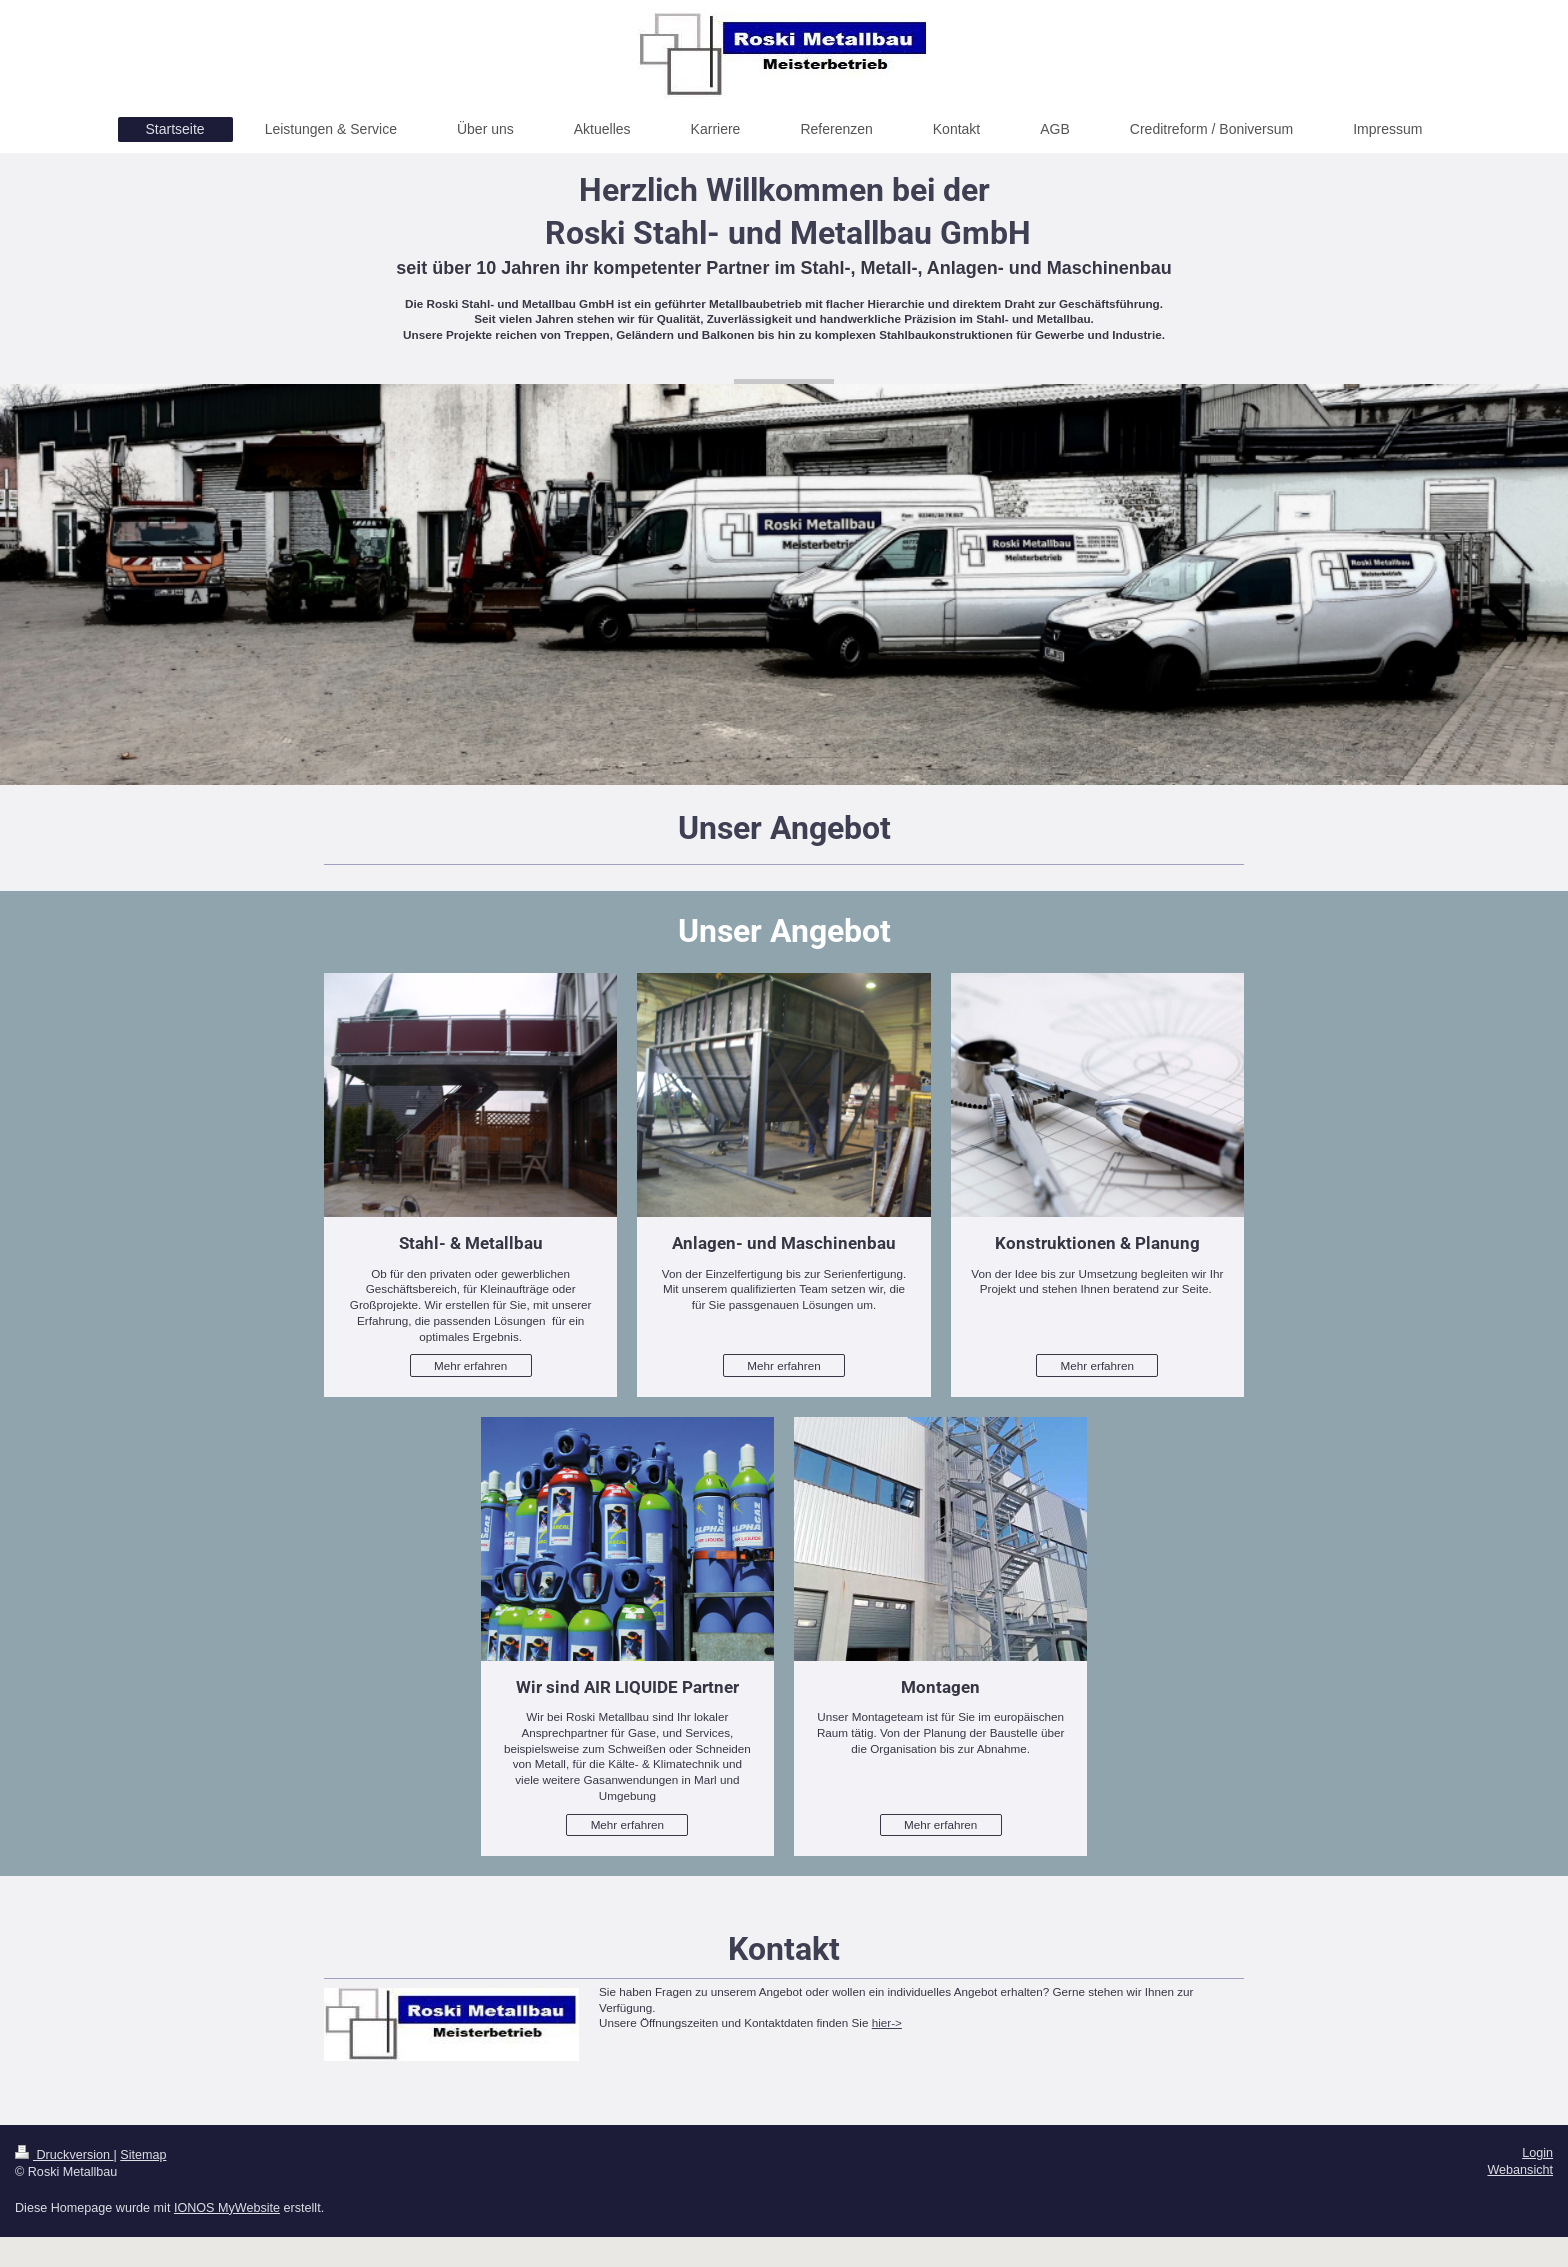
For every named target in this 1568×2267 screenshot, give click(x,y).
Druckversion (64, 2155)
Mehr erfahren (470, 1365)
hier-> (887, 2022)
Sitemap (143, 2155)
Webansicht (1520, 2170)
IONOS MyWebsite (227, 2208)
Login (1537, 2153)
